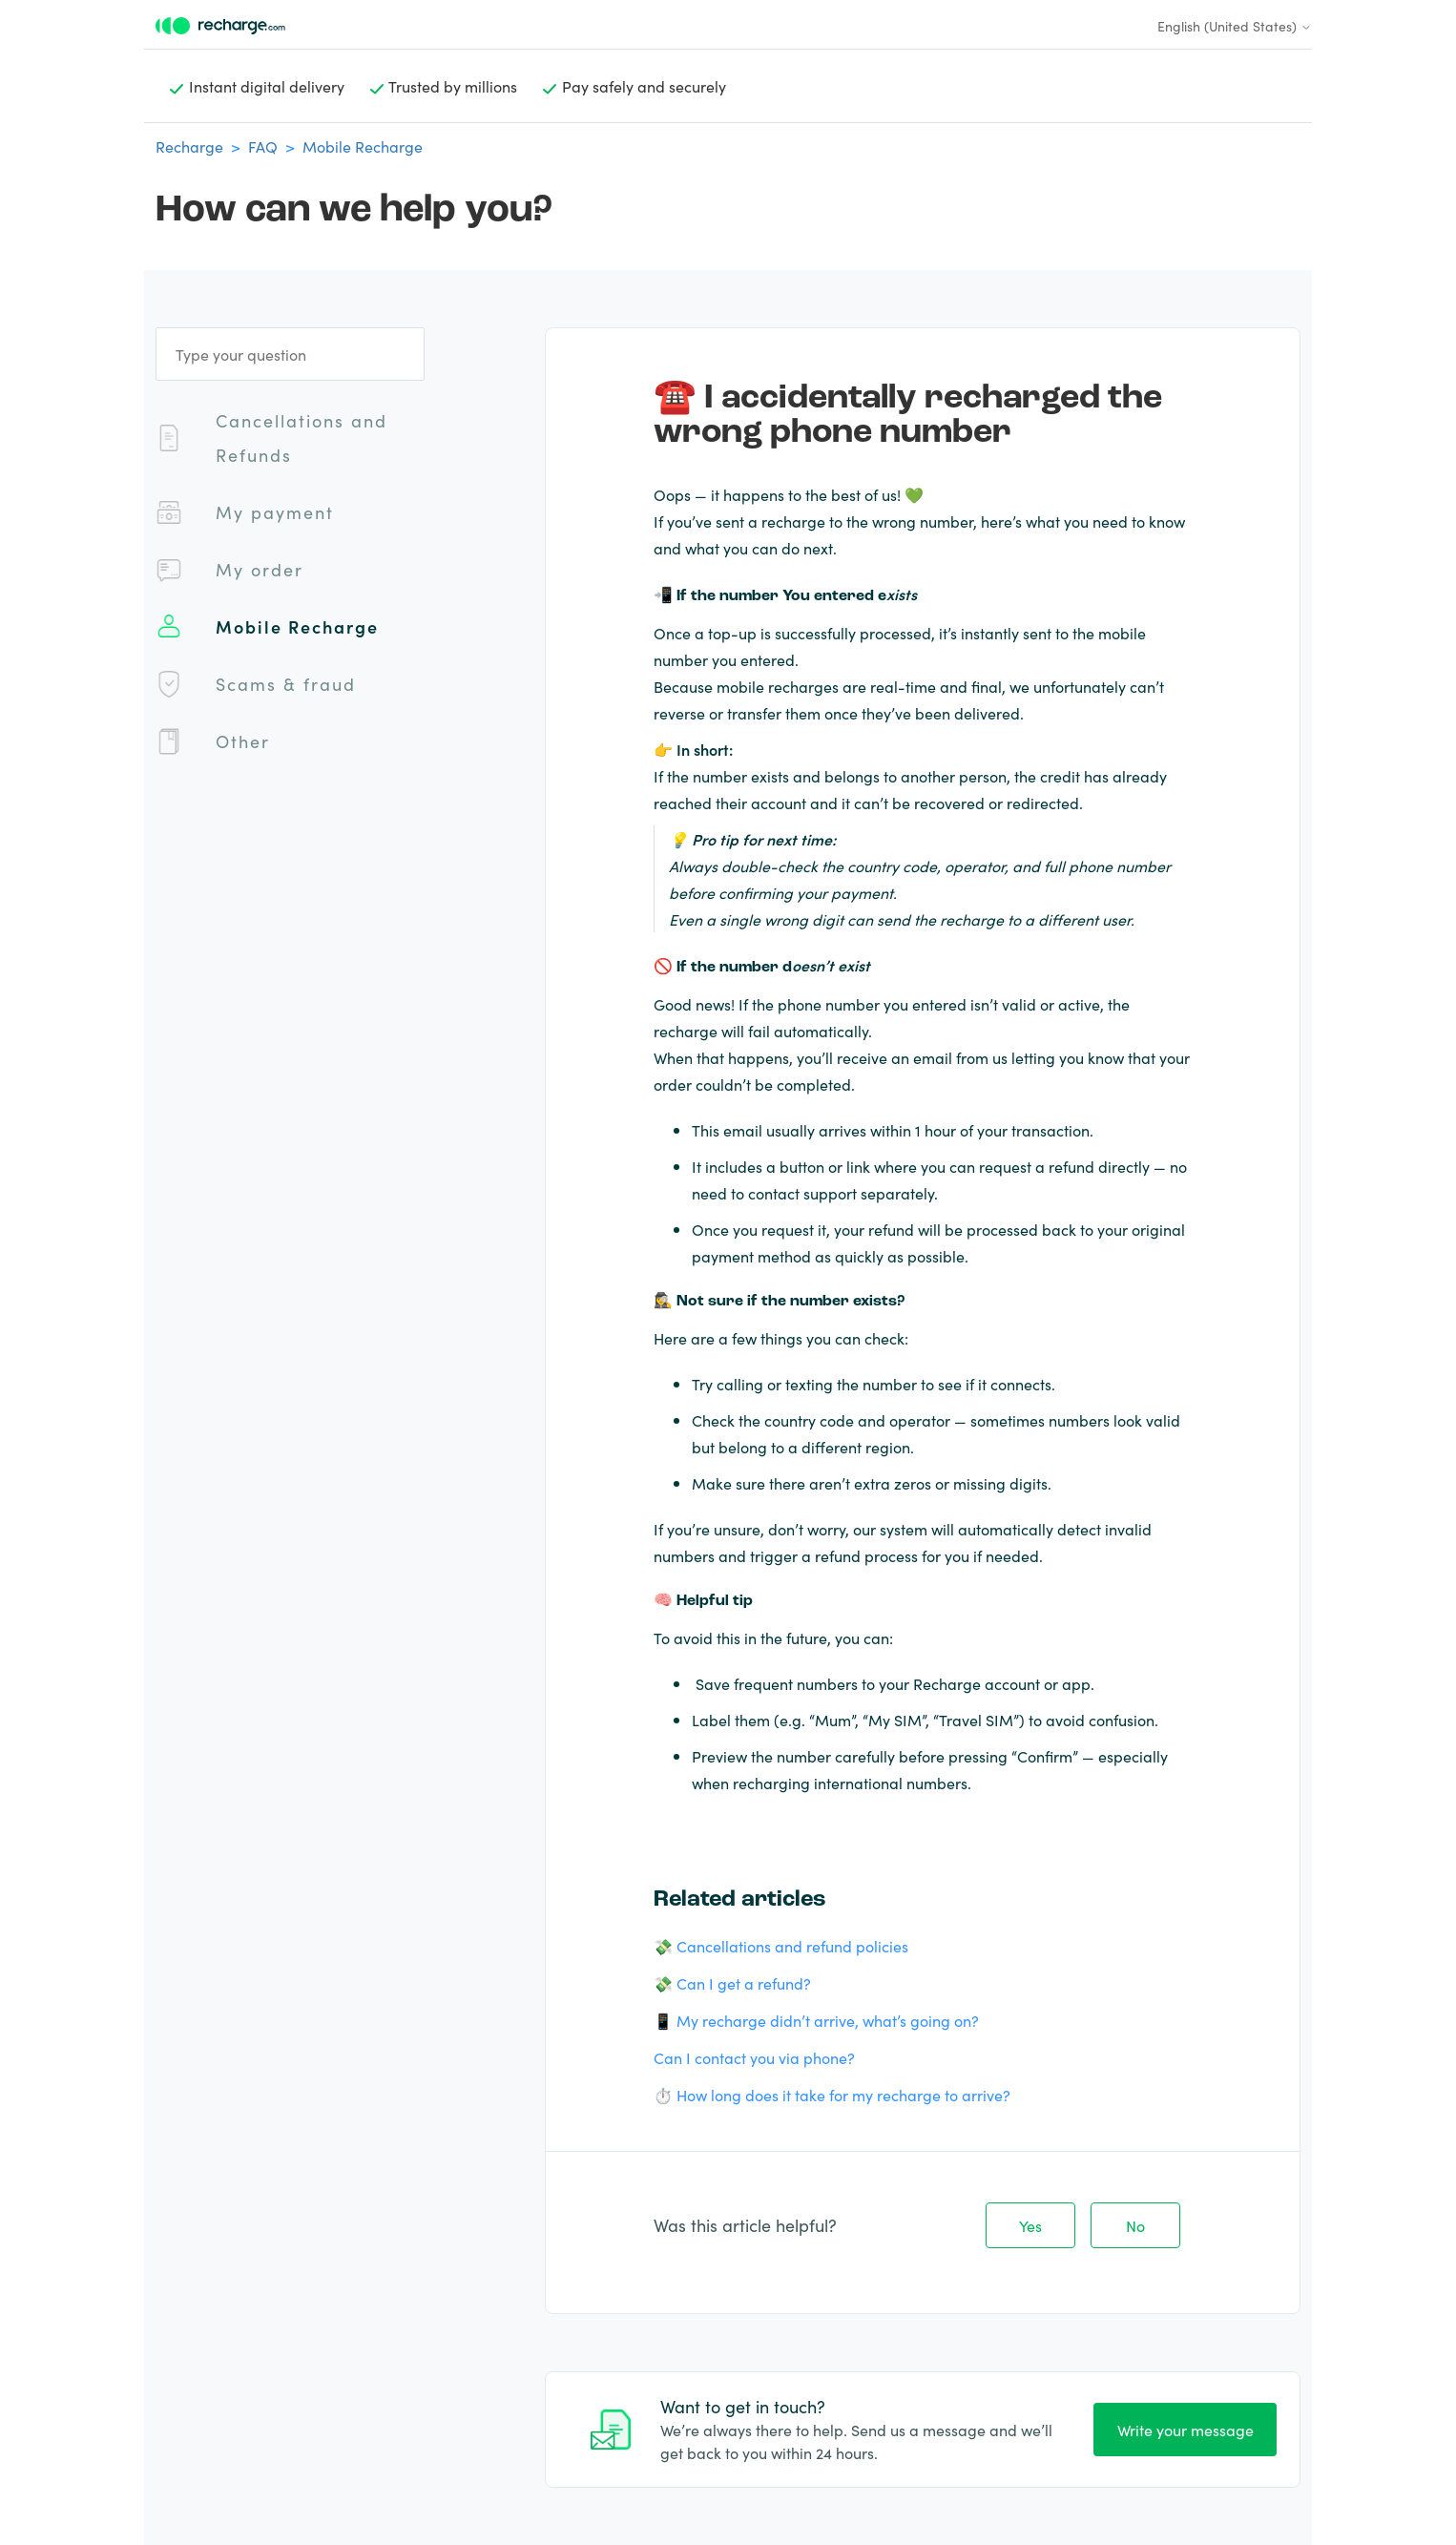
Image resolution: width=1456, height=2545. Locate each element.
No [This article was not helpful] (1135, 2225)
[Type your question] (290, 354)
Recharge (189, 146)
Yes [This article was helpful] (1030, 2225)
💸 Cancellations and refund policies (781, 1945)
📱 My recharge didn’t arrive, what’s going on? (816, 2020)
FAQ (263, 146)
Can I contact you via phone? (754, 2057)
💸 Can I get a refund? (732, 1982)
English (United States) (1234, 25)
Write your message (1185, 2429)
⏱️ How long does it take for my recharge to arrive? (832, 2094)
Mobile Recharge (362, 146)
